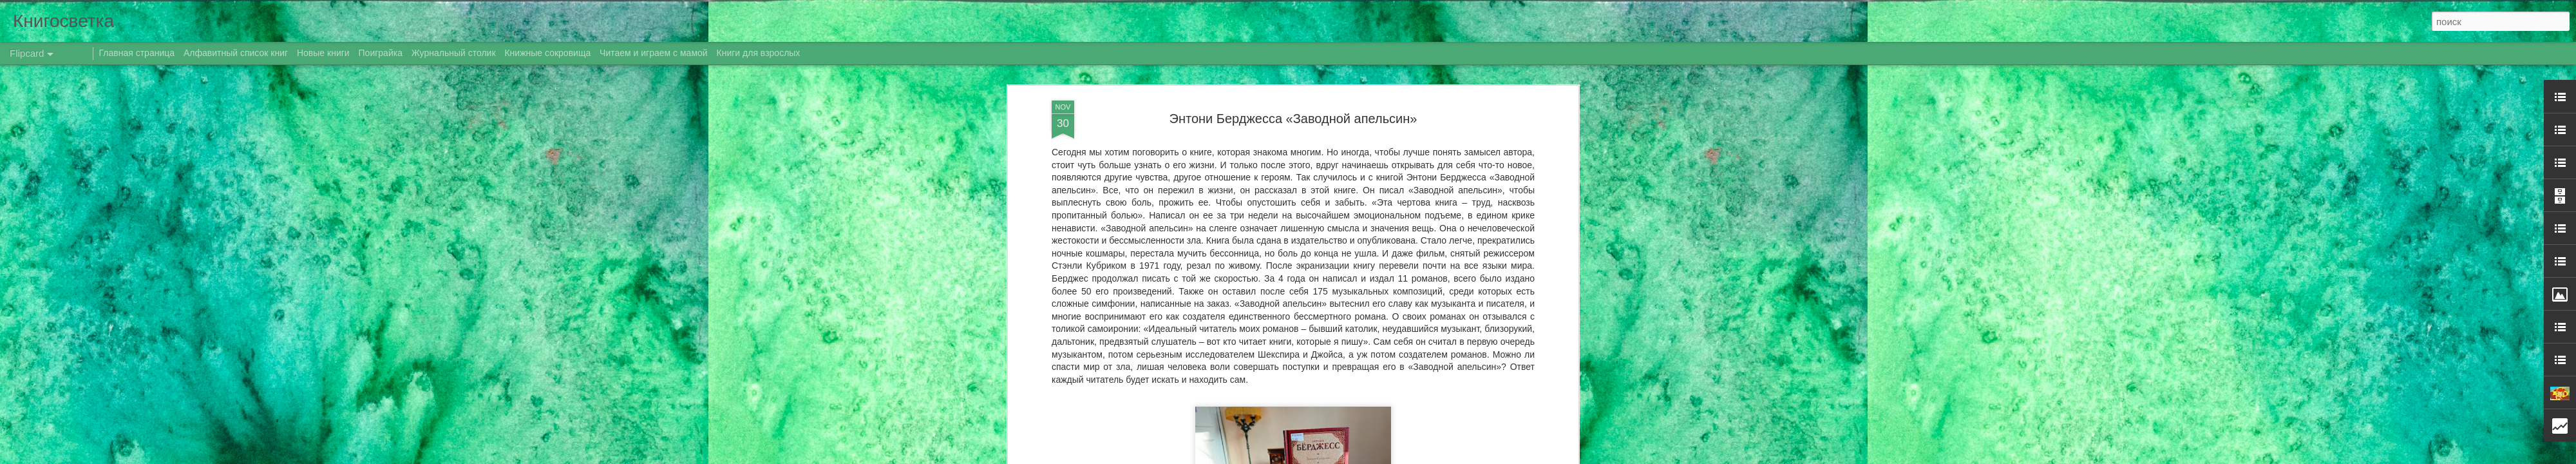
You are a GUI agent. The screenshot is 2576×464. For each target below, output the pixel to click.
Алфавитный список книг (237, 53)
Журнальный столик (454, 53)
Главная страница (137, 53)
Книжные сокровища (547, 53)
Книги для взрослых (758, 53)
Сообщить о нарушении (1447, 457)
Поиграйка (380, 53)
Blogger (1393, 457)
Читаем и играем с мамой (654, 53)
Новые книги (323, 53)
